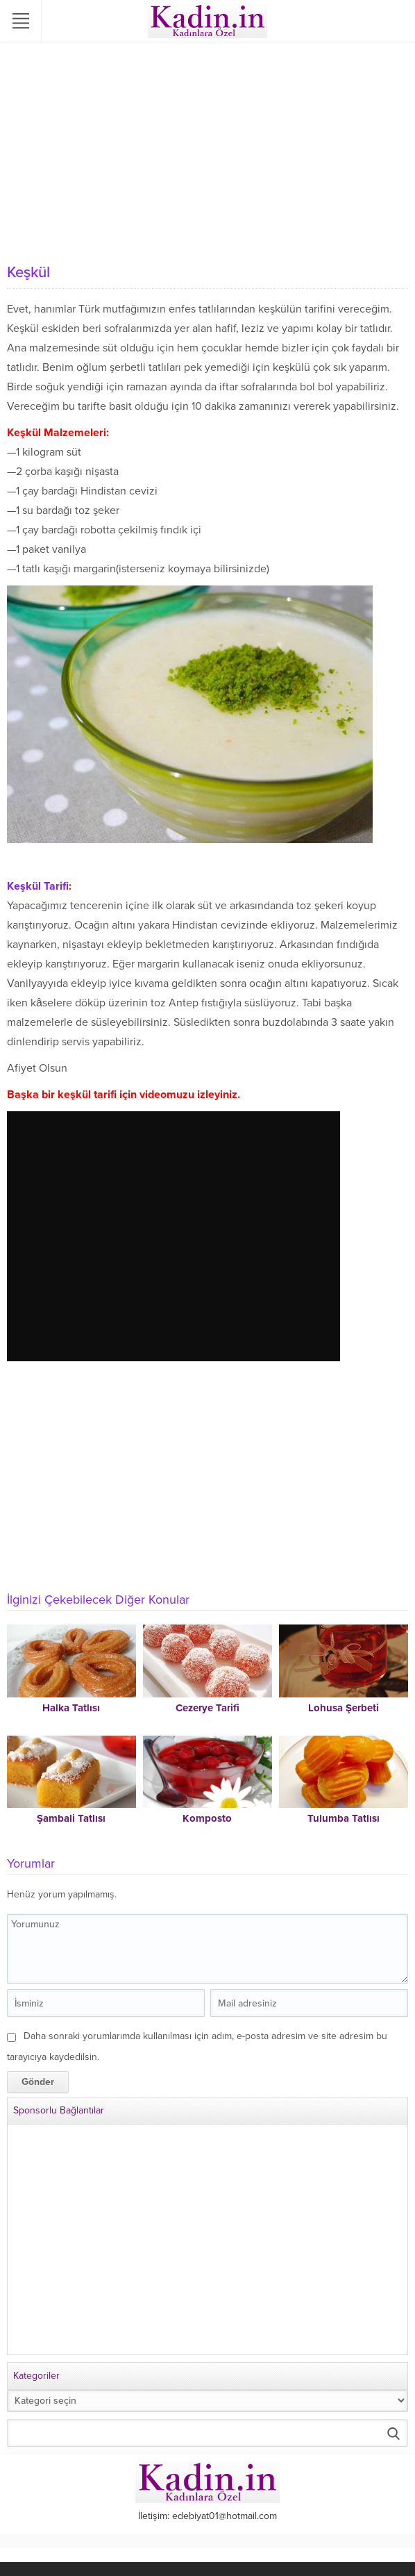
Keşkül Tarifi (38, 886)
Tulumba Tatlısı (343, 1818)
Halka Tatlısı (71, 1708)
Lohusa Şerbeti (343, 1708)
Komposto (207, 1818)
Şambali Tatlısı (71, 1818)
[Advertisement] (207, 153)
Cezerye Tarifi (207, 1708)
